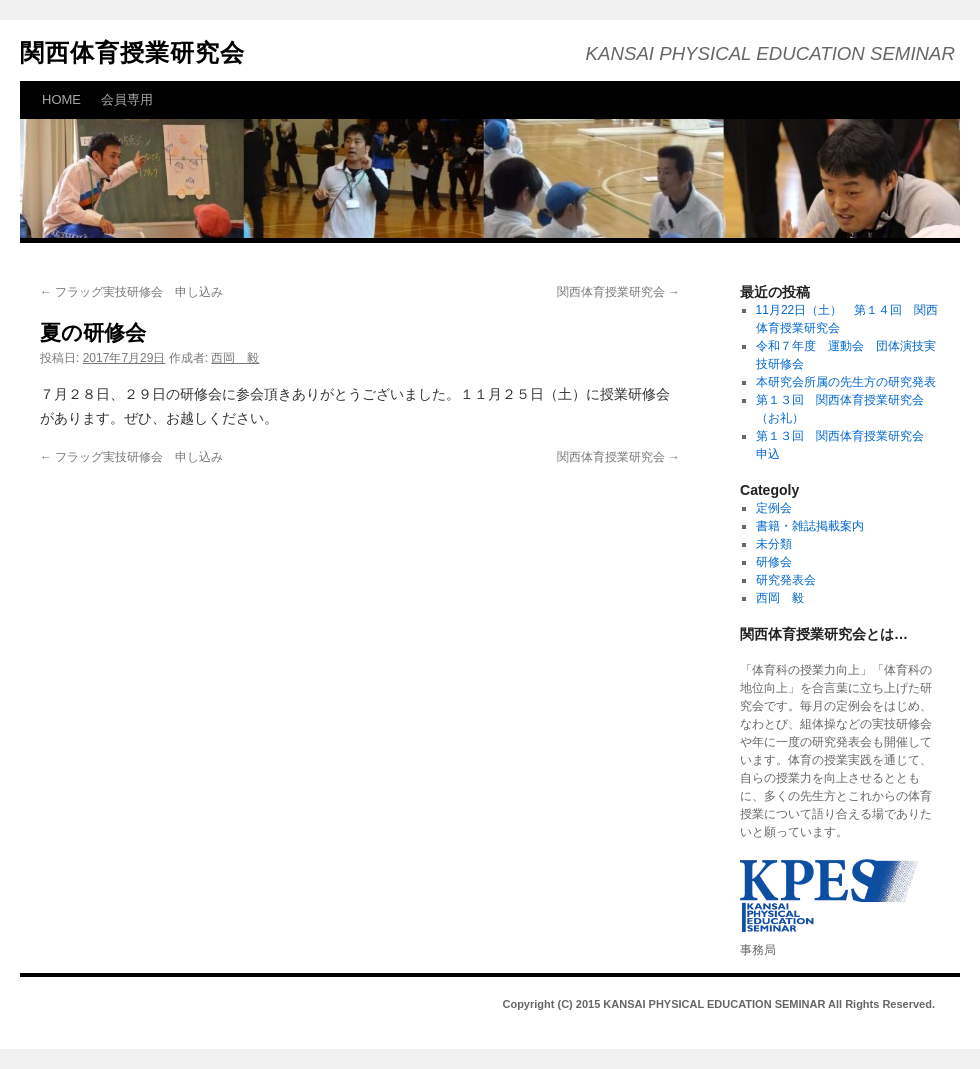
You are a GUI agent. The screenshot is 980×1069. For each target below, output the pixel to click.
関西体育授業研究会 (132, 52)
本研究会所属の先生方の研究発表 (846, 382)
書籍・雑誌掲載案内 (810, 526)
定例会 (774, 508)
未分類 (774, 544)
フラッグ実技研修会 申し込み (139, 292)
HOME (61, 99)
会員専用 (127, 99)
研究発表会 (786, 580)
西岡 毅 (235, 358)
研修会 (774, 562)
